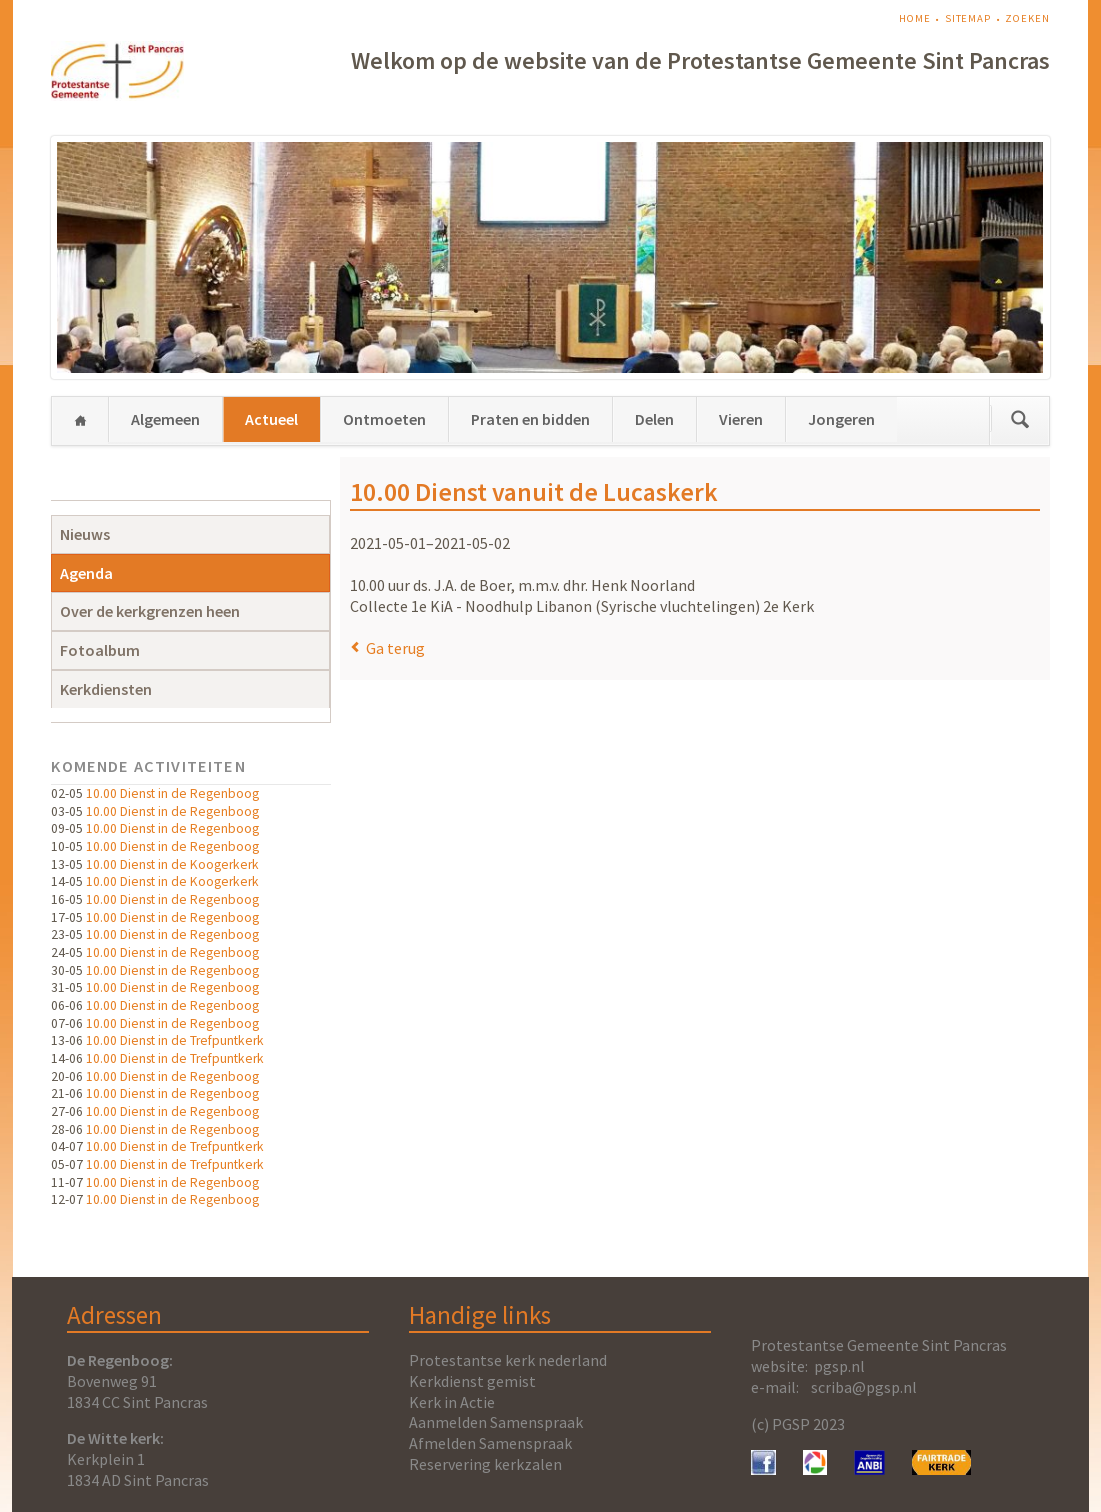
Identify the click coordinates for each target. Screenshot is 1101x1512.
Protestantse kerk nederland (508, 1360)
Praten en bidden (530, 419)
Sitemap (968, 18)
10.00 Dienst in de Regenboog (172, 793)
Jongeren (841, 419)
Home (915, 18)
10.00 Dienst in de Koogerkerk (172, 864)
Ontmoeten (384, 419)
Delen (654, 419)
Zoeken (1027, 18)
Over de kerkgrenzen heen (150, 611)
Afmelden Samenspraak (490, 1443)
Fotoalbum (100, 650)
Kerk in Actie (452, 1402)
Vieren (741, 419)
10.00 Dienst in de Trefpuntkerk (175, 1040)
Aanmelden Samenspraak (496, 1422)
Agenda (86, 573)
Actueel (271, 419)
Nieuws (85, 534)
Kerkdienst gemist (472, 1381)
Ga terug (395, 648)
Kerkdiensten (106, 689)
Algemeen (165, 419)
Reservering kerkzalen (485, 1464)
